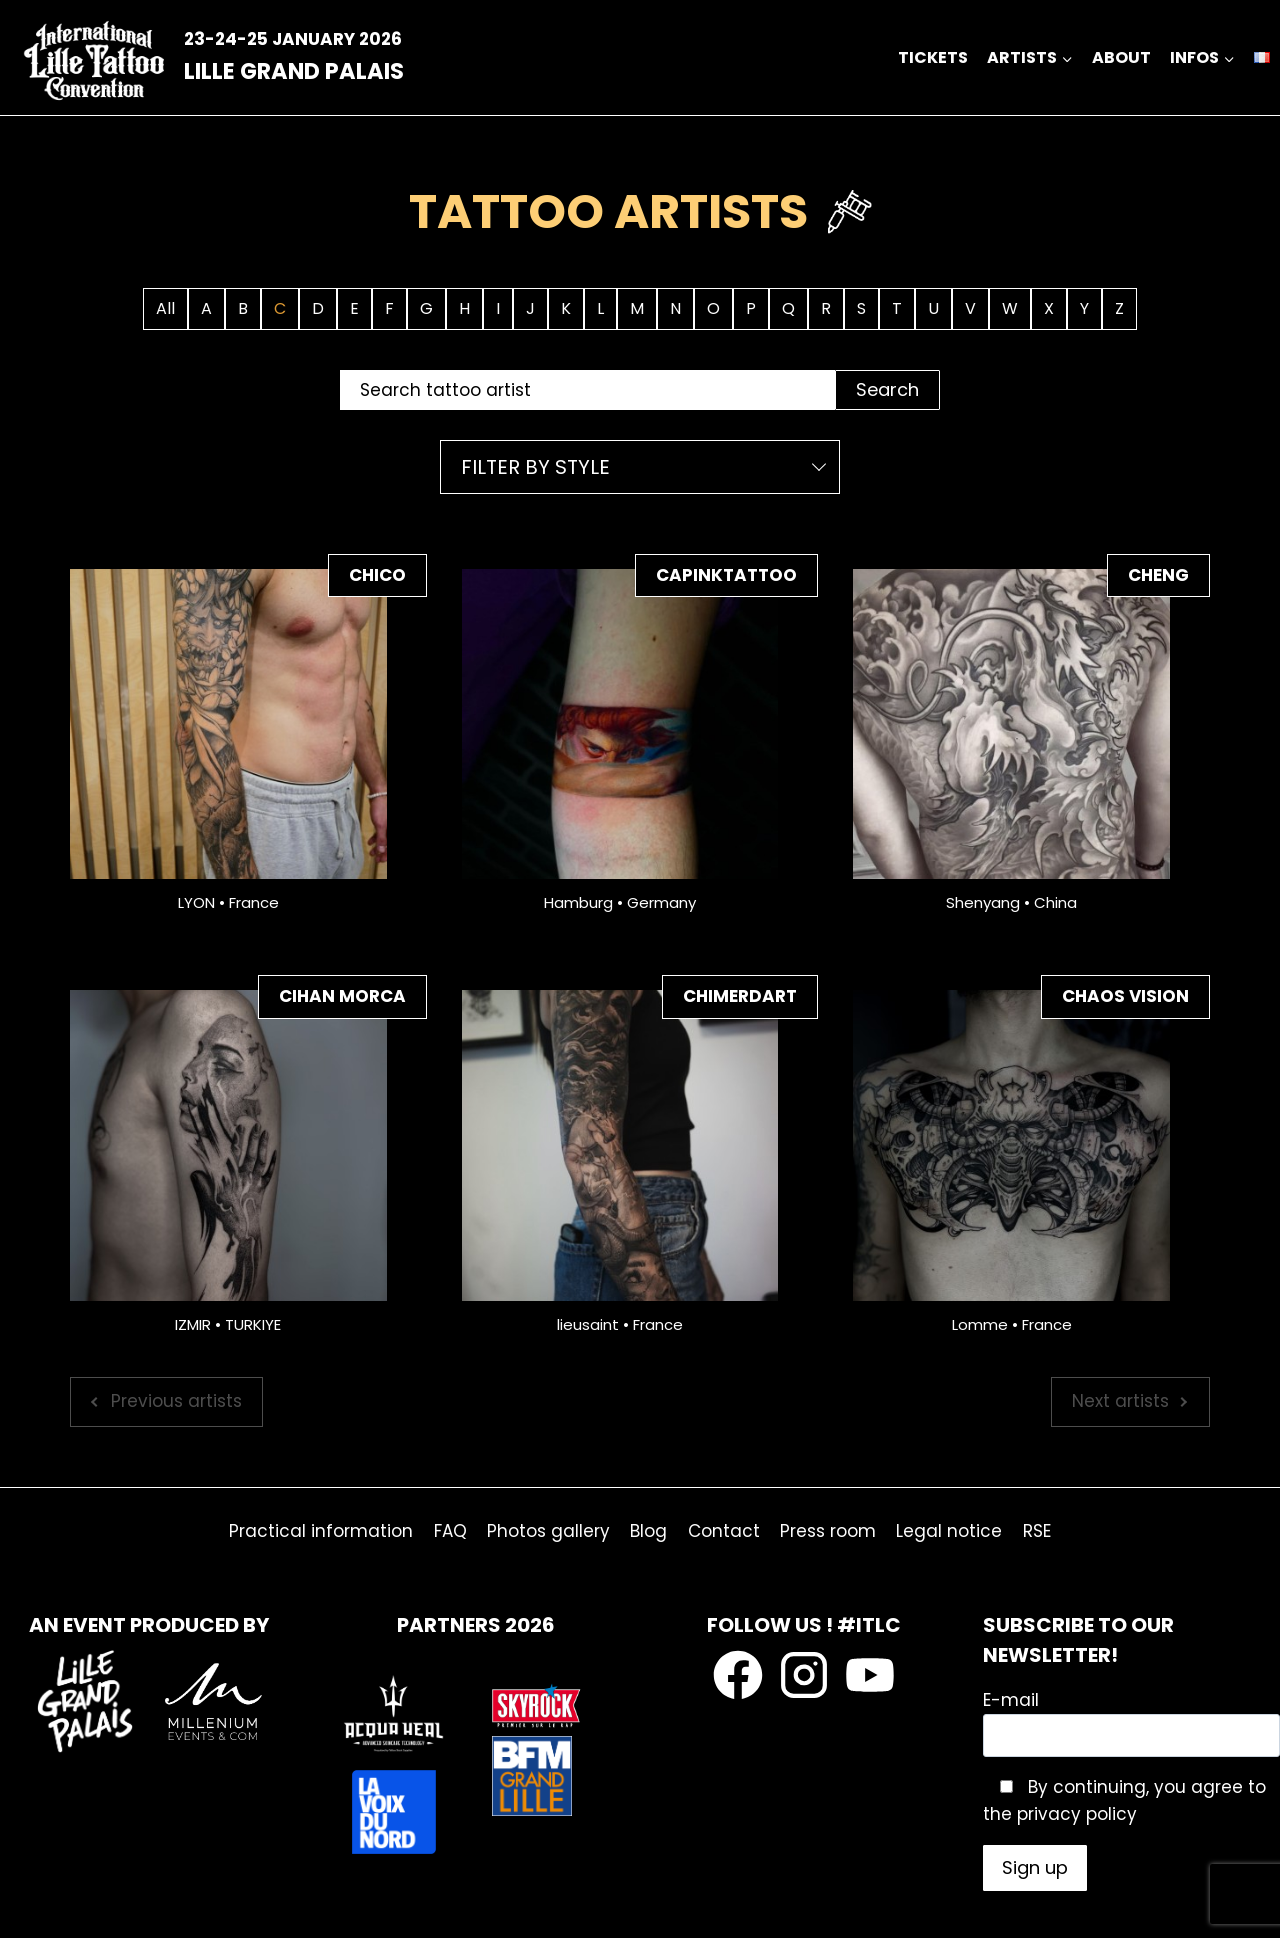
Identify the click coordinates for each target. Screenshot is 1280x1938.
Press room (828, 1531)
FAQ (450, 1531)
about (1121, 57)
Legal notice (949, 1531)
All (165, 308)
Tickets (933, 57)
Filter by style (535, 467)
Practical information (321, 1531)
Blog (648, 1531)
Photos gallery (548, 1531)
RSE (1037, 1531)
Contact (724, 1531)
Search (887, 389)
